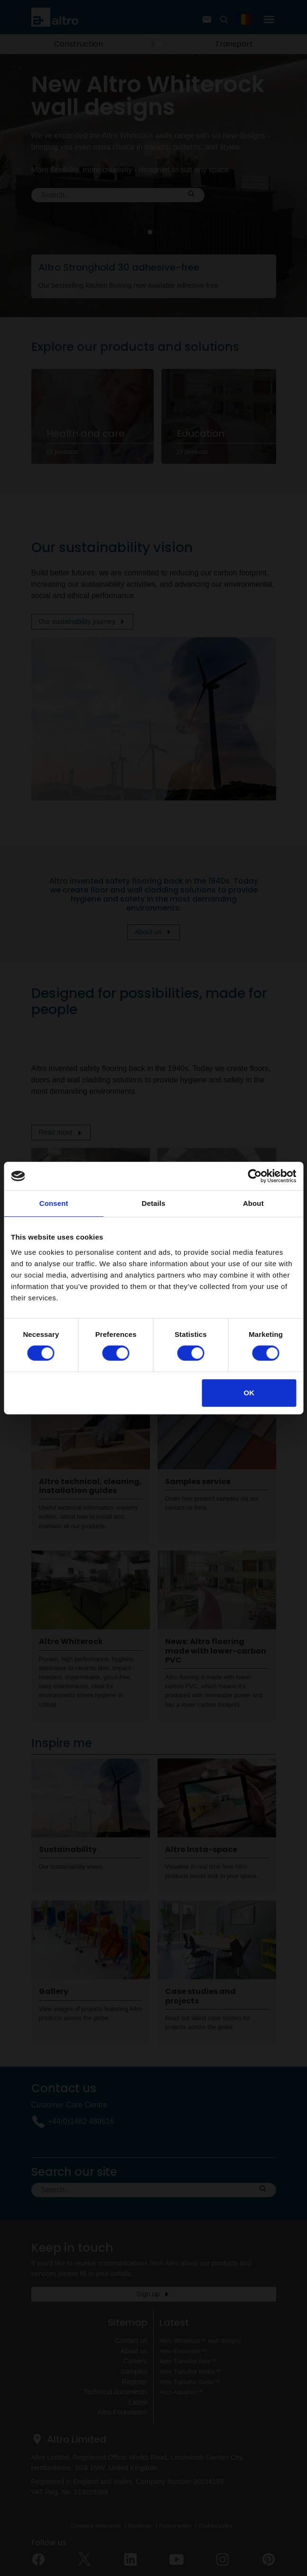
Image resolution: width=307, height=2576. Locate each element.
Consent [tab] (53, 1203)
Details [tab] (154, 1203)
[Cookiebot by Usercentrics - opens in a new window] (254, 1176)
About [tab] (253, 1203)
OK (249, 1393)
